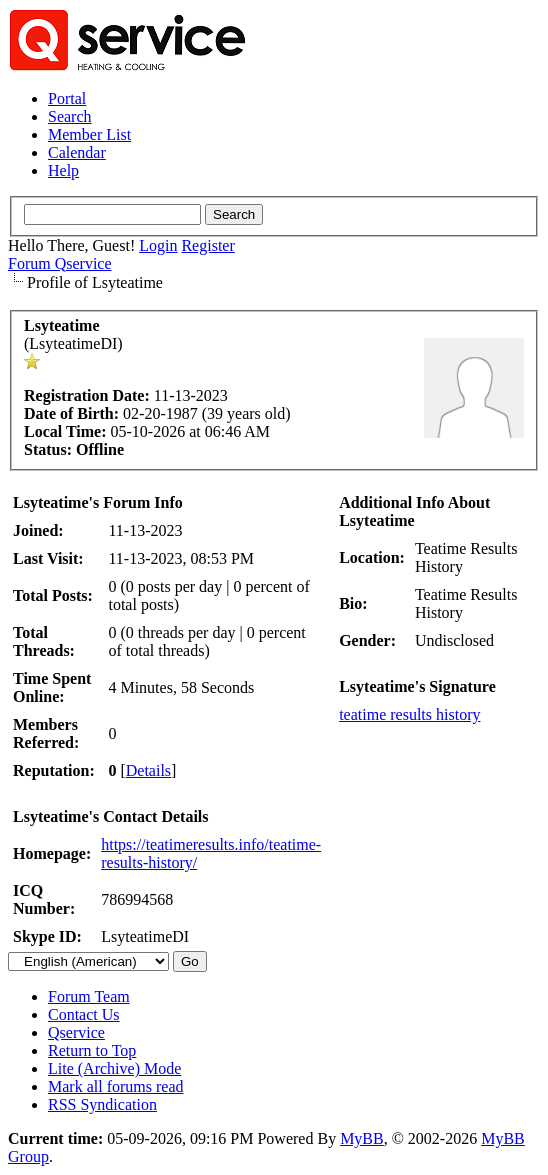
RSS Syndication (102, 1104)
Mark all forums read (116, 1086)
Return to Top (92, 1050)
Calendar (77, 152)
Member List (89, 134)
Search (70, 116)
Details (148, 770)
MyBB (362, 1138)
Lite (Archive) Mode (114, 1068)
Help (63, 170)
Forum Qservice (60, 263)
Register (207, 245)
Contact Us (84, 1014)
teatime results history (409, 714)
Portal (67, 98)
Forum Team (89, 996)
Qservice (76, 1032)
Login (158, 245)
